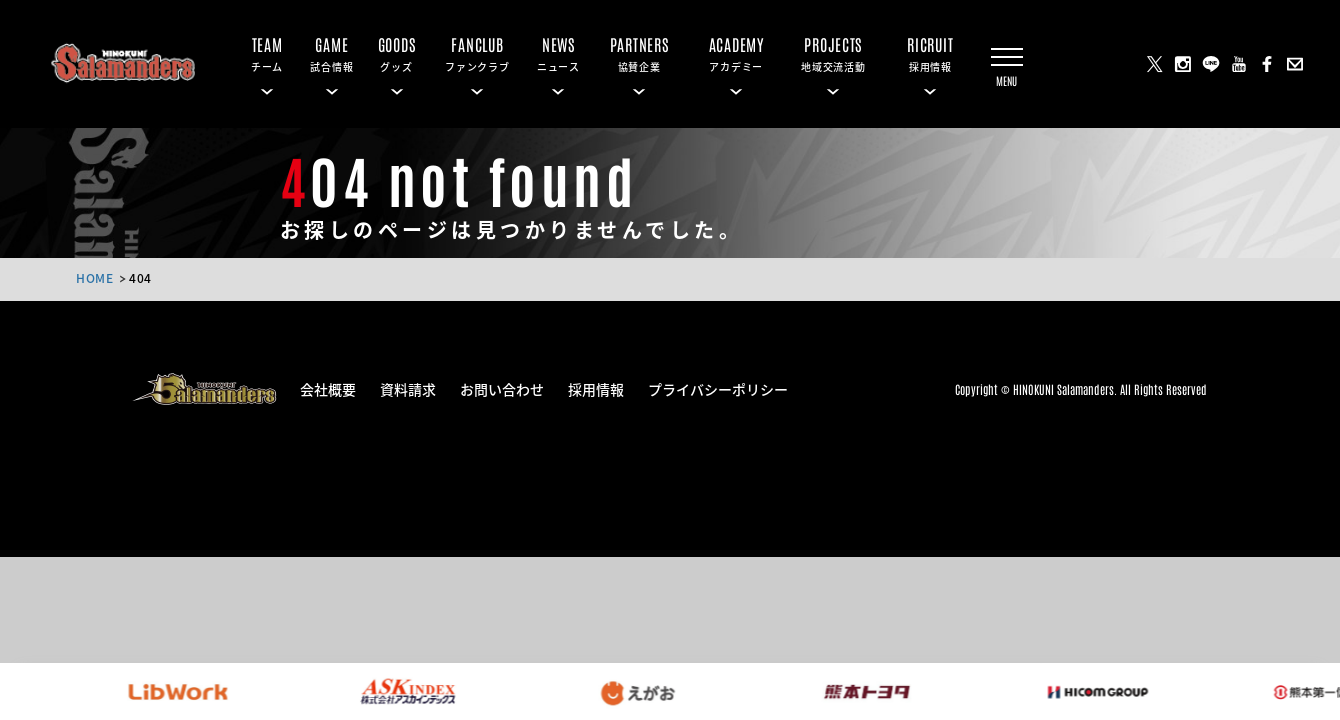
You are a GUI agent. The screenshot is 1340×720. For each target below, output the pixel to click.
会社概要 (328, 388)
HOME (94, 277)
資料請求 (408, 388)
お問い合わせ (502, 388)
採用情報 (596, 388)
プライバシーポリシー (718, 388)
